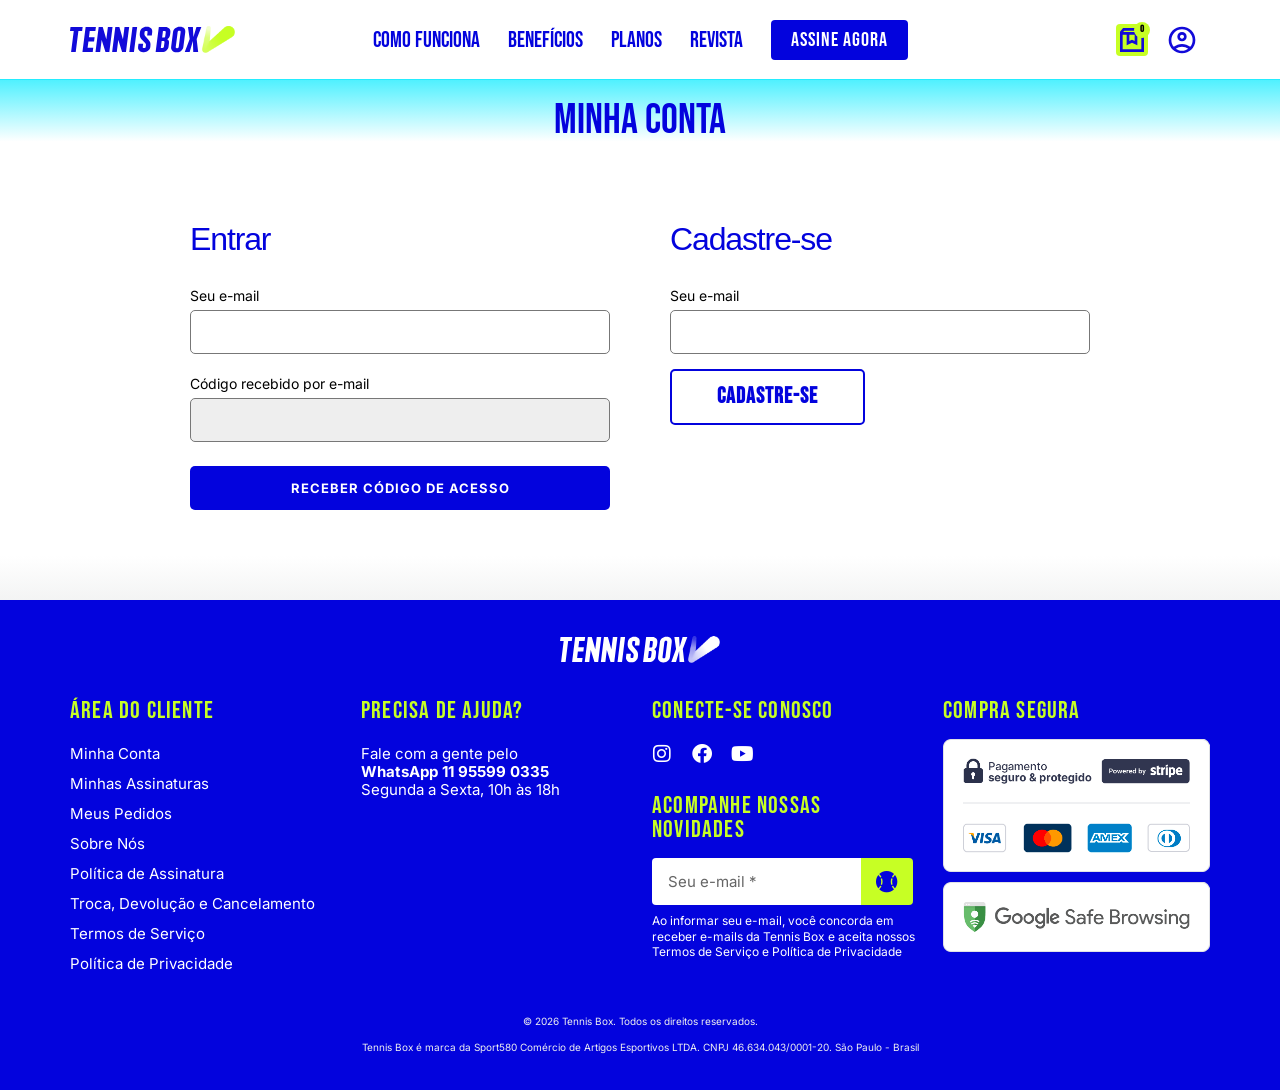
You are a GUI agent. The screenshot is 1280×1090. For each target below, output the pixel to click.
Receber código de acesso (400, 488)
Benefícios (545, 40)
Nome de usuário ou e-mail (400, 296)
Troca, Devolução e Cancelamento (192, 903)
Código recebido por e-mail (281, 383)
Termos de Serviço (137, 933)
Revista (716, 40)
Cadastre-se (767, 396)
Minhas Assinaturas (139, 783)
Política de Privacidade (151, 963)
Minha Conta (115, 753)
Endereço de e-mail (880, 296)
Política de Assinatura (147, 873)
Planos (636, 40)
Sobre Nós (107, 843)
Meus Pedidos (121, 813)
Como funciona (426, 40)
